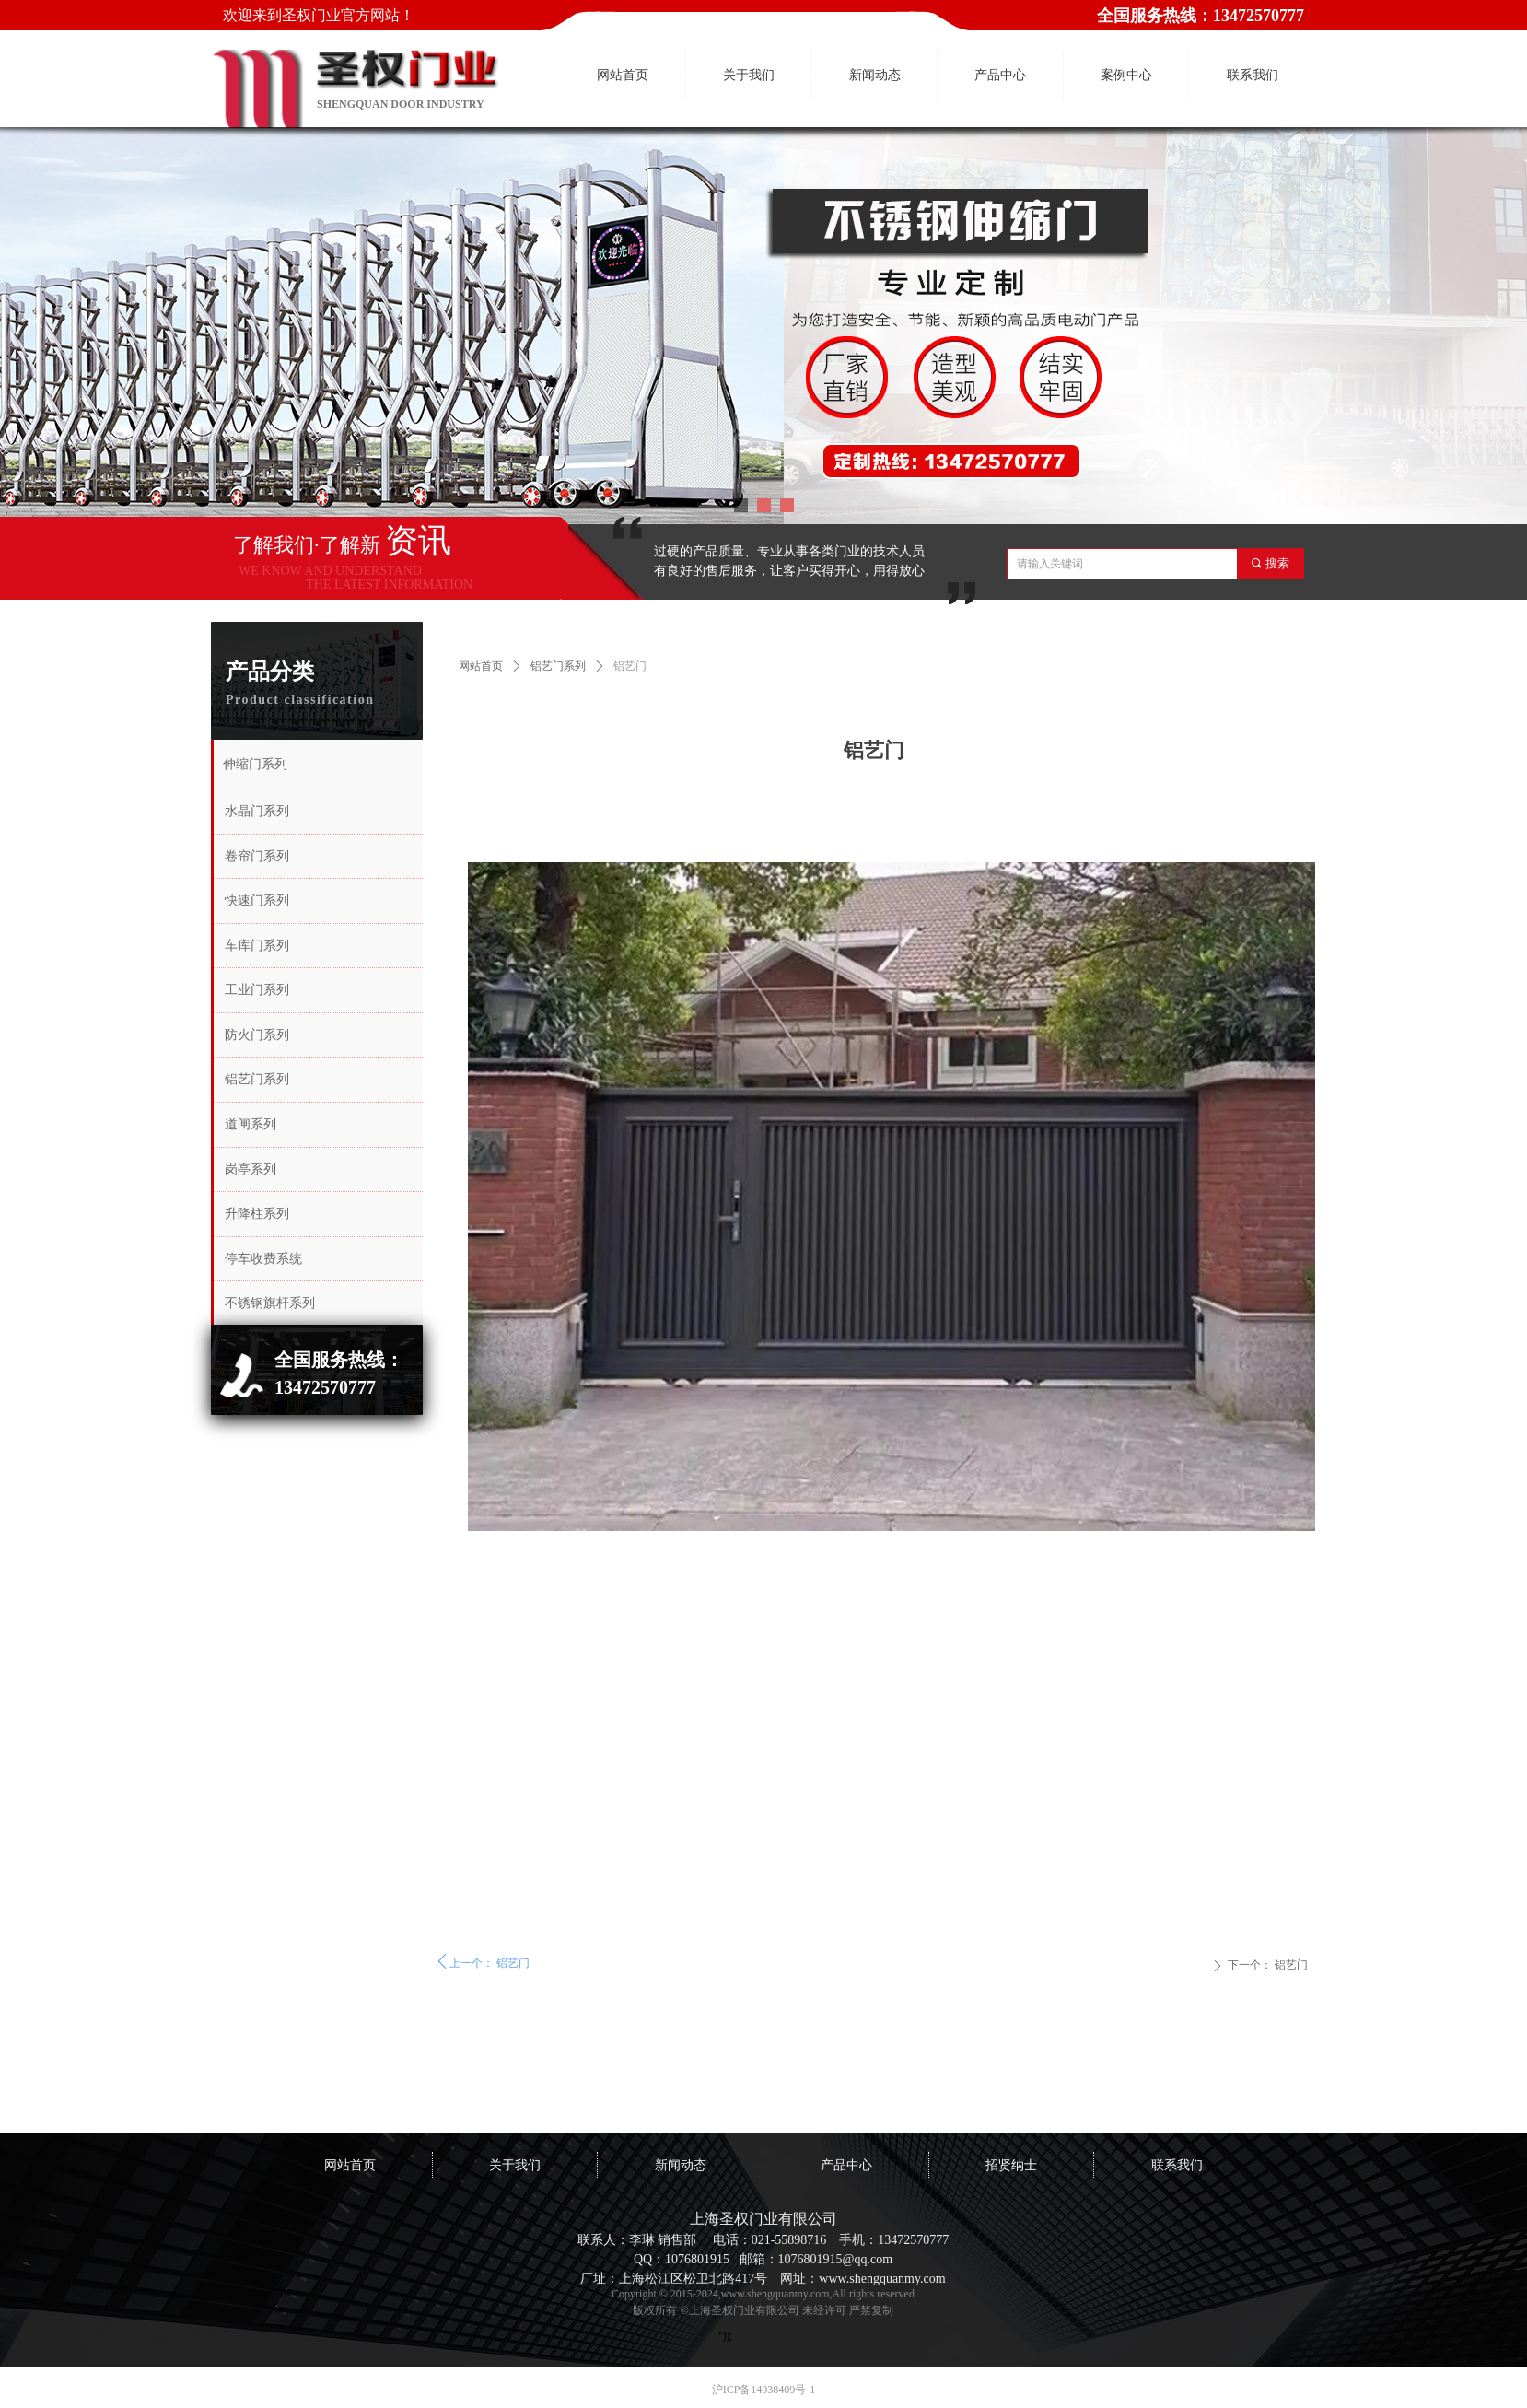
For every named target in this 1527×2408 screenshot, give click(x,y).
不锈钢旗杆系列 (270, 1303)
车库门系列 (257, 946)
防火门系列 (257, 1035)
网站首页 (481, 666)
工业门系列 (257, 990)
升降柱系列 (257, 1214)
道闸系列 (250, 1124)
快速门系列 (257, 900)
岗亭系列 (250, 1169)
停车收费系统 (263, 1259)
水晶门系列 (257, 811)
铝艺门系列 (558, 666)
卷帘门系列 (257, 856)
